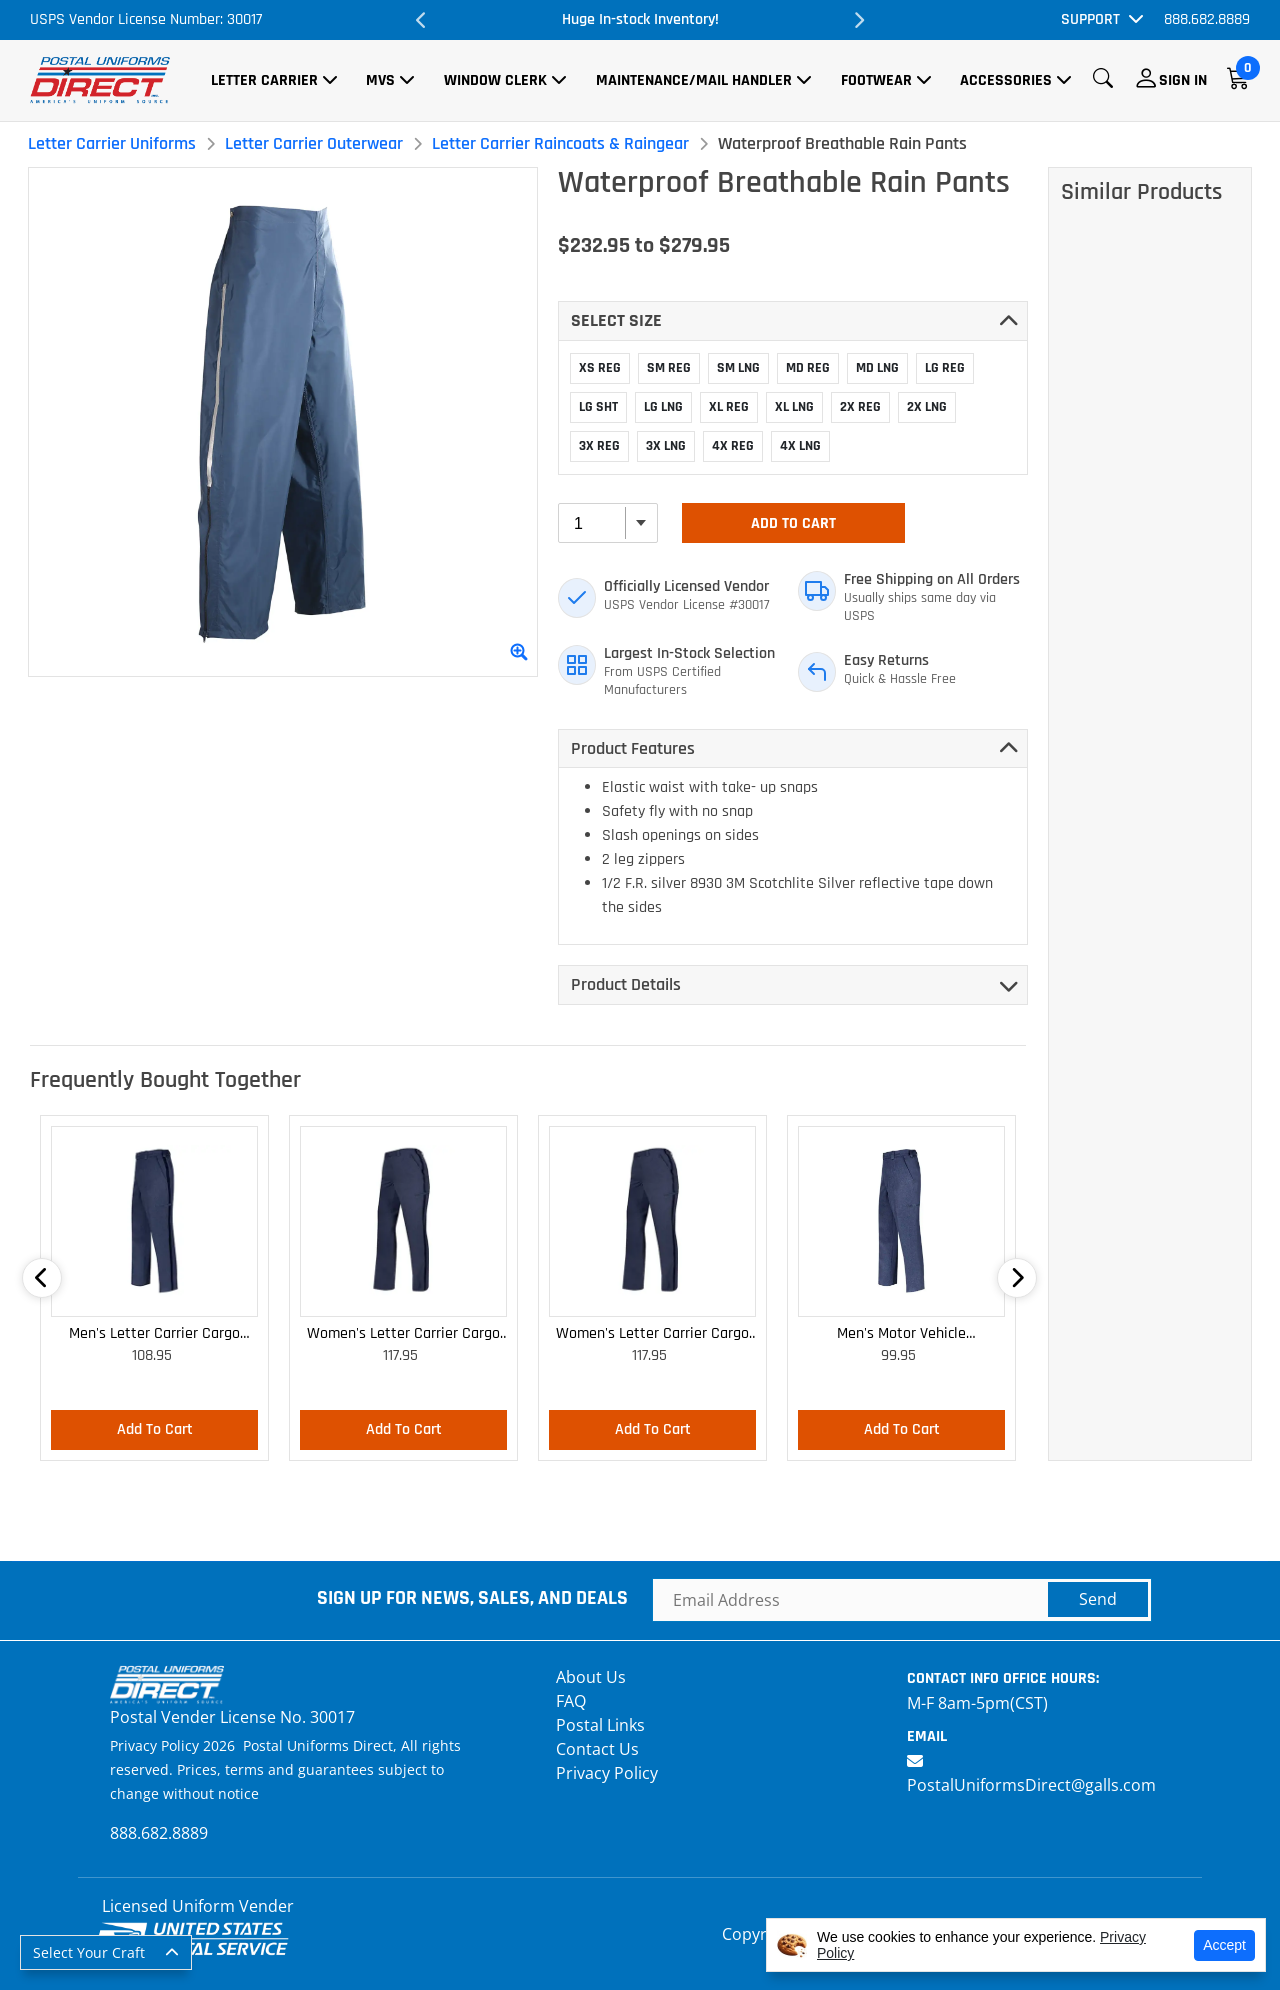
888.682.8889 (1207, 19)
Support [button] (1090, 19)
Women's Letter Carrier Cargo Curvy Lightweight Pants (652, 1334)
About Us (591, 1677)
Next (858, 20)
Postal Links (600, 1725)
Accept (1224, 1945)
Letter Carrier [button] (264, 80)
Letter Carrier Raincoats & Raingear (560, 143)
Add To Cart (793, 523)
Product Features (633, 748)
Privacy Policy (607, 1773)
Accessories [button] (1006, 80)
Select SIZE (616, 320)
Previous (422, 20)
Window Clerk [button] (495, 80)
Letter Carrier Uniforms (112, 143)
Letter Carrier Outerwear (314, 143)
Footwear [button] (876, 80)
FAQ (571, 1701)
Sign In (1183, 80)
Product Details (626, 984)
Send (1098, 1599)
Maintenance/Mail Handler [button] (694, 80)
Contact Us (597, 1749)
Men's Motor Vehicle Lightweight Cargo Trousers (901, 1334)
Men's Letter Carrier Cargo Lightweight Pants (154, 1334)
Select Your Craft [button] (89, 1952)
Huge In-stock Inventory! (640, 19)
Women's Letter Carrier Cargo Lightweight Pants (403, 1334)
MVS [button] (380, 80)
